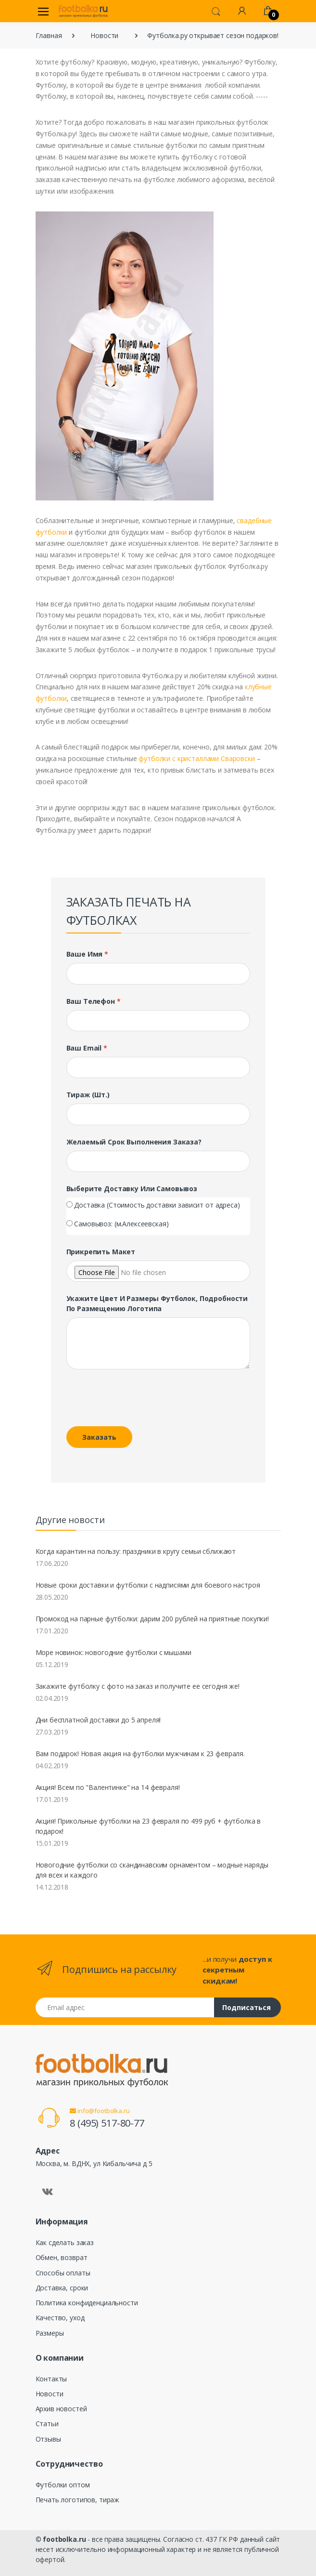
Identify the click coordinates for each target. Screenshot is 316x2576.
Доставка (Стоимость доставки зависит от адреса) (157, 1204)
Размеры (50, 2333)
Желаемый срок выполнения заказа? (134, 1141)
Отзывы (48, 2439)
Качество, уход (60, 2317)
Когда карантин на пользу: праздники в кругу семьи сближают (136, 1551)
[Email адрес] (125, 2007)
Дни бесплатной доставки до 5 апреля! (98, 1719)
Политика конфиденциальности (87, 2302)
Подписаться (246, 2007)
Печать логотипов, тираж (78, 2499)
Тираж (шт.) (88, 1094)
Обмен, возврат (62, 2257)
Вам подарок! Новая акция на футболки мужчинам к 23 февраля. (140, 1753)
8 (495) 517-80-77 (107, 2122)
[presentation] (132, 1400)
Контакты (51, 2378)
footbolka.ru (64, 2539)
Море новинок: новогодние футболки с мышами (113, 1652)
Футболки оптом (63, 2484)
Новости (104, 35)
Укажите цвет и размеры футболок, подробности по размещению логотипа (157, 1303)
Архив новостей (61, 2408)
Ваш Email (86, 1047)
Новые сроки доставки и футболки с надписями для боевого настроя (148, 1585)
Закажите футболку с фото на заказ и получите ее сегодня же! (138, 1686)
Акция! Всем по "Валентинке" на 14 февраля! (108, 1787)
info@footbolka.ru (99, 2110)
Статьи (47, 2423)
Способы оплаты (63, 2272)
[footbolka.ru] (83, 11)
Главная (49, 35)
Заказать (99, 1437)
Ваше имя (87, 954)
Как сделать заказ (65, 2242)
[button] (216, 10)
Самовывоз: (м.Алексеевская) (121, 1223)
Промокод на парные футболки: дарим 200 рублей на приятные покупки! (152, 1618)
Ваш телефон (93, 1001)
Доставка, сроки (62, 2287)
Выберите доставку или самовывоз (132, 1188)
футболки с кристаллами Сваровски (196, 758)
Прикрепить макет (101, 1251)
